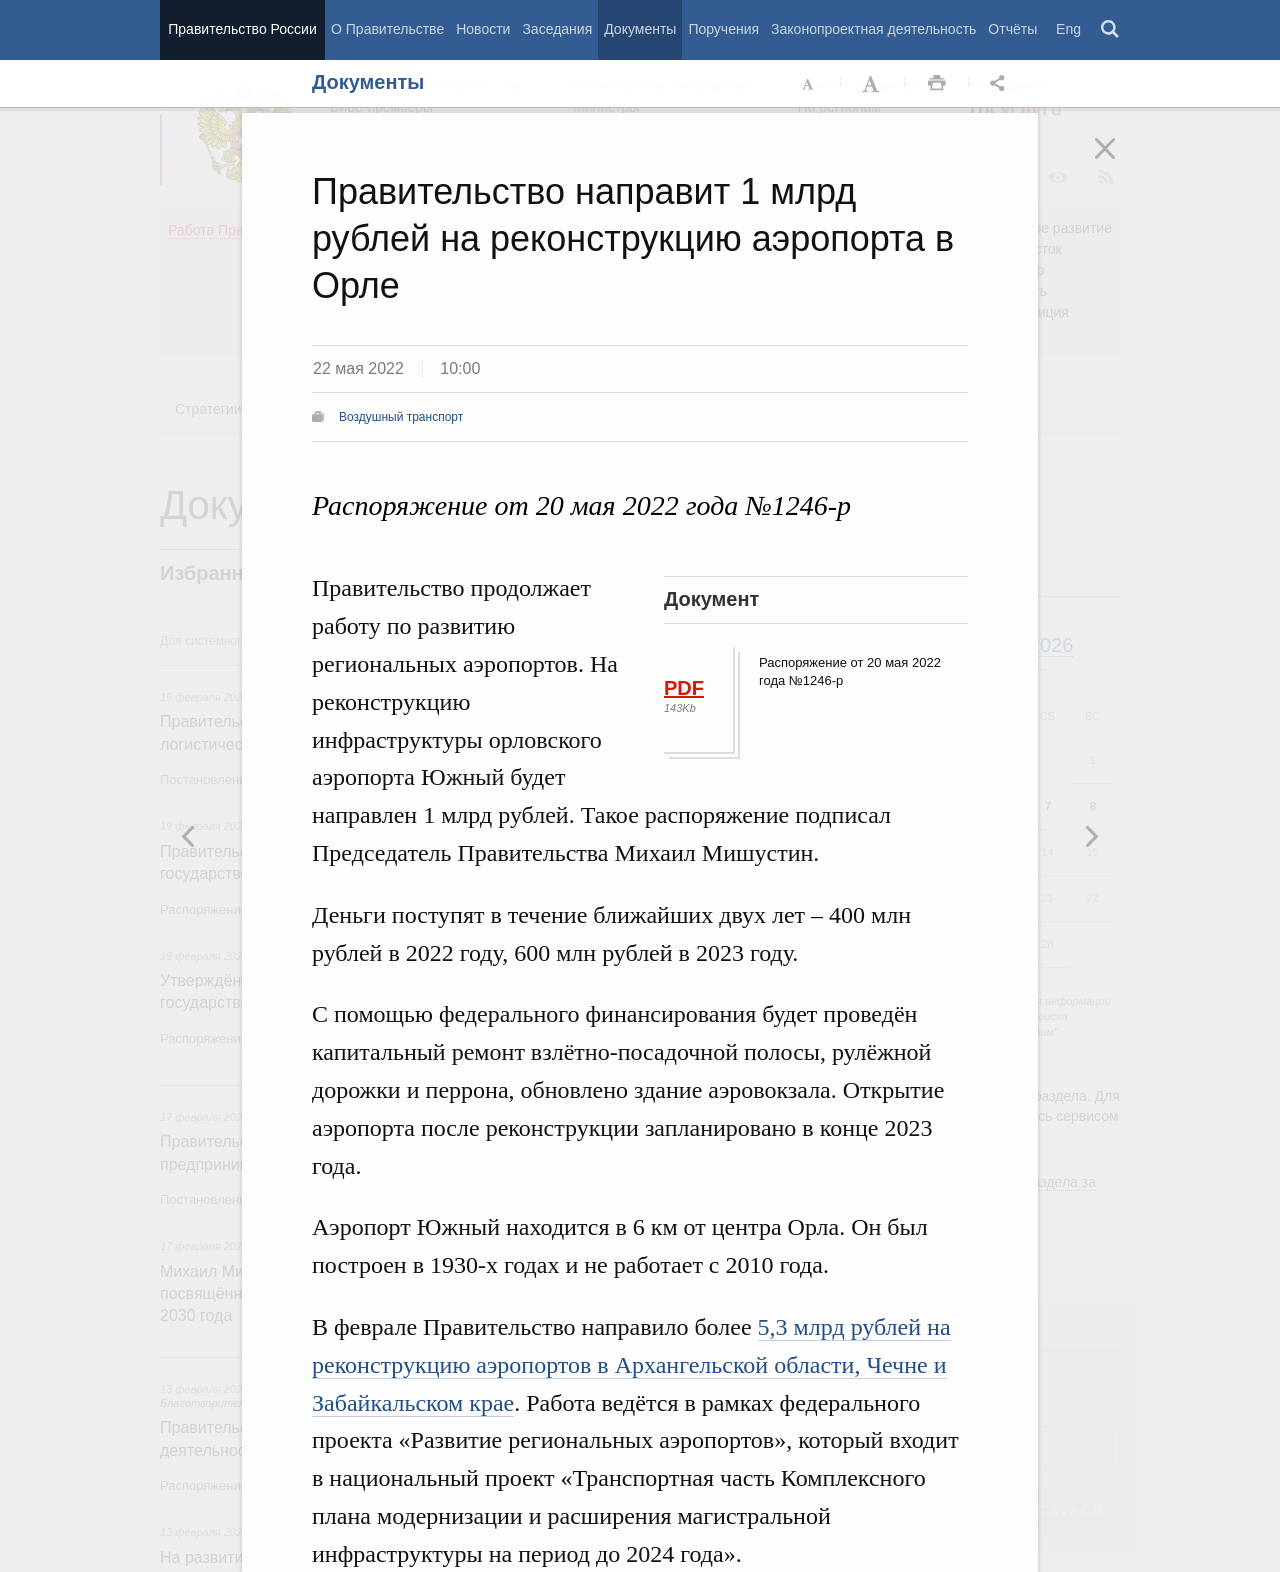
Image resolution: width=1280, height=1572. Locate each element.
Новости (483, 29)
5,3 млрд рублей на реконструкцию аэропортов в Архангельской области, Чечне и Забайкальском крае (631, 1365)
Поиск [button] (1111, 30)
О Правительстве (387, 29)
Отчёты (1012, 29)
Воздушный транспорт (401, 417)
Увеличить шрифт (873, 84)
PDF (684, 688)
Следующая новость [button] (189, 836)
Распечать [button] (937, 84)
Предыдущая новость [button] (1091, 836)
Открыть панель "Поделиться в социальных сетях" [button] (1001, 84)
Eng (1068, 29)
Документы (640, 29)
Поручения (723, 29)
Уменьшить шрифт (809, 84)
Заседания (557, 29)
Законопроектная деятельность (873, 29)
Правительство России (242, 29)
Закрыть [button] (1119, 162)
